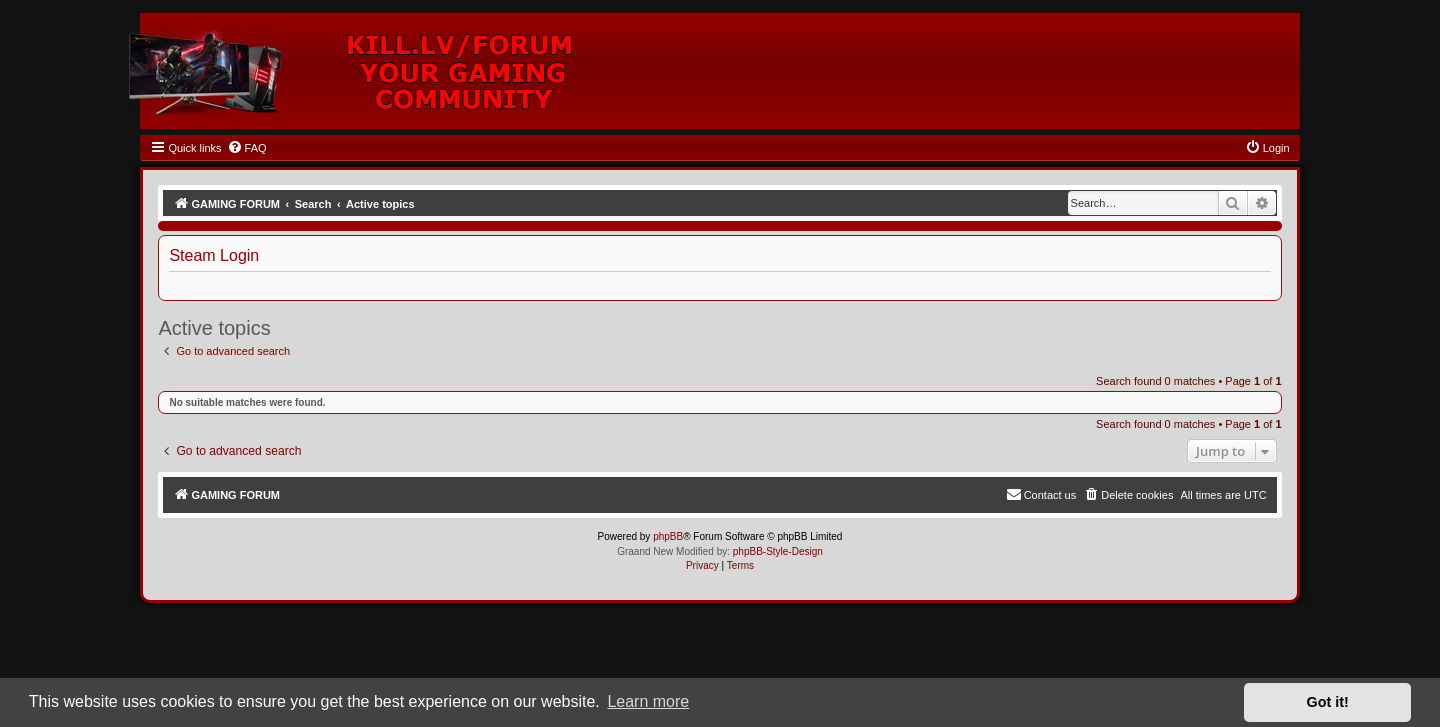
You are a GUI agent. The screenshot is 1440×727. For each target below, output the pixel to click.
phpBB (668, 536)
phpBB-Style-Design (778, 551)
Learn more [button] (648, 701)
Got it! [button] (1328, 702)
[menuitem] (247, 148)
